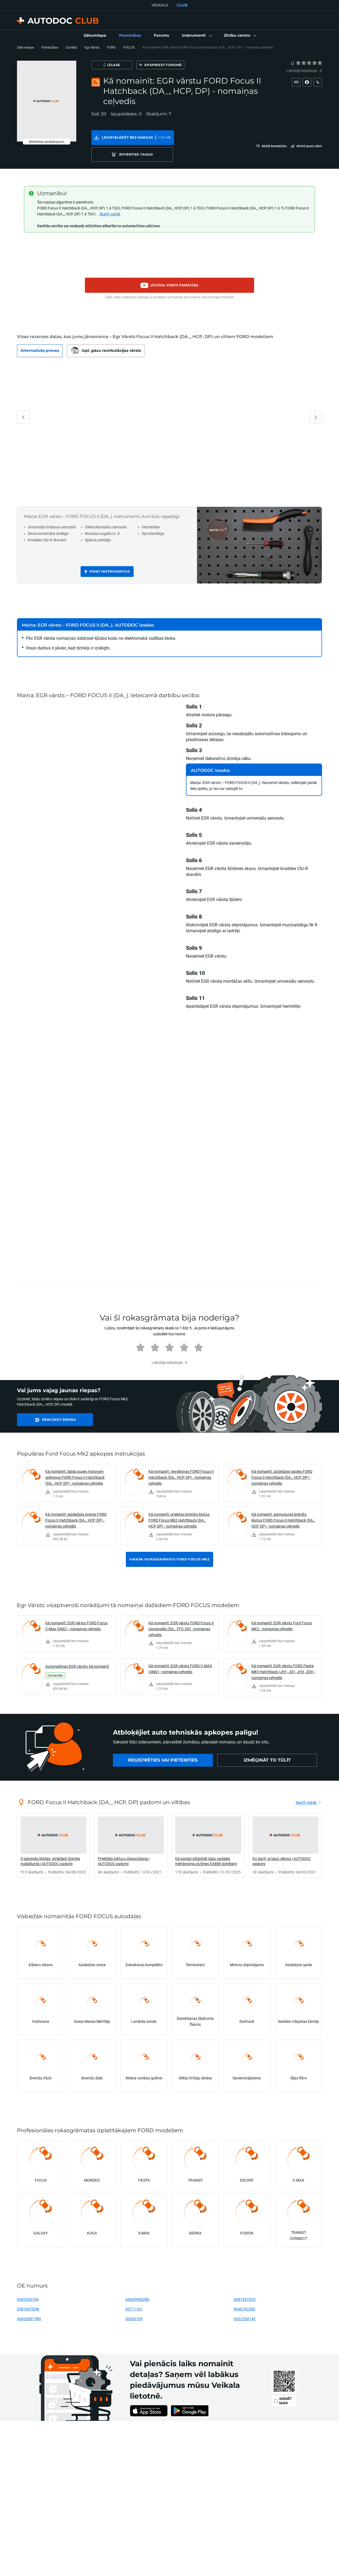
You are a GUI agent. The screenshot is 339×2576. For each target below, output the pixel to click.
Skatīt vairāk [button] (109, 197)
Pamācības (49, 47)
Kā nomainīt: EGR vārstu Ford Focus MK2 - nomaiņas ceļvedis (281, 1609)
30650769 (134, 2302)
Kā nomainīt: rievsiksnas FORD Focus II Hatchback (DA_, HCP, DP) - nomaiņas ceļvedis (181, 1460)
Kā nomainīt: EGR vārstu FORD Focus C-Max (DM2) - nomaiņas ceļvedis (76, 1609)
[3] (309, 63)
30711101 (134, 2292)
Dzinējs (71, 47)
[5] (320, 63)
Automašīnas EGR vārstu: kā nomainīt (77, 1649)
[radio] (297, 63)
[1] (298, 63)
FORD (111, 47)
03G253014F (245, 2302)
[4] (314, 63)
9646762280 (244, 2292)
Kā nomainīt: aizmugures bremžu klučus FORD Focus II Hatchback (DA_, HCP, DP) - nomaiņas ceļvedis (283, 1503)
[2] (304, 63)
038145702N (28, 2292)
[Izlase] (116, 65)
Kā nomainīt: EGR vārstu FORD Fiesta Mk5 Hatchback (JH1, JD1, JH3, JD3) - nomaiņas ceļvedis (283, 1654)
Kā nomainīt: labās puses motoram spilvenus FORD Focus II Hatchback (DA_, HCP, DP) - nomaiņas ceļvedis (75, 1460)
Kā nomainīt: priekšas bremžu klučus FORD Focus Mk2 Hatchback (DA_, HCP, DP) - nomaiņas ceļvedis (179, 1503)
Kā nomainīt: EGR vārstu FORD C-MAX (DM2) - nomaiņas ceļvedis (180, 1651)
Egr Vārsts (92, 47)
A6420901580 (29, 2302)
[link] (94, 35)
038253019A (28, 2282)
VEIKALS (159, 5)
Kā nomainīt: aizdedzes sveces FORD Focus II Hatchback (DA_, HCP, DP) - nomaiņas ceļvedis (76, 1503)
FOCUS (129, 47)
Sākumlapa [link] (25, 47)
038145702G (245, 2282)
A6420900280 (137, 2282)
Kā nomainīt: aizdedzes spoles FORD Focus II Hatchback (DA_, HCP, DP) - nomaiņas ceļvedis (281, 1460)
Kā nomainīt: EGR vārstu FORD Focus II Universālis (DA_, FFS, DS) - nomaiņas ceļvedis (181, 1612)
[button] (196, 35)
